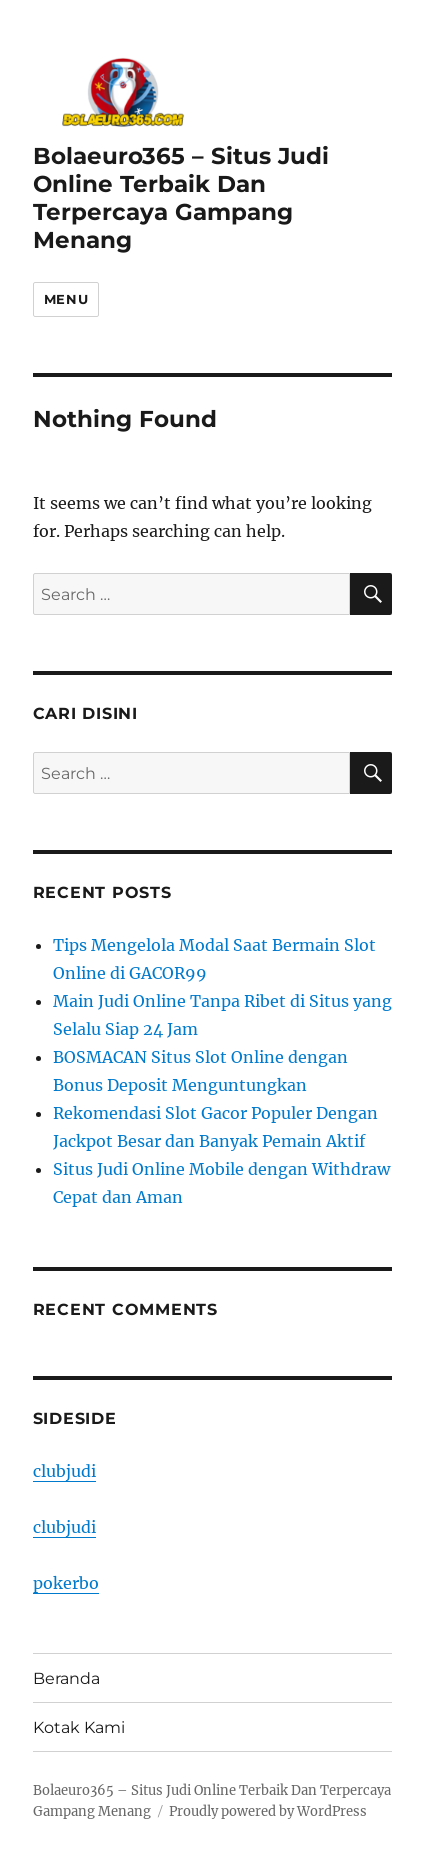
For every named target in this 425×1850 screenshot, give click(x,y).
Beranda (66, 1678)
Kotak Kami (79, 1727)
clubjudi (64, 1471)
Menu (66, 299)
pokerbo (66, 1583)
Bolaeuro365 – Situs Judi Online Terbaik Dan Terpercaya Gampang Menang (181, 198)
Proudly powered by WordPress (268, 1811)
